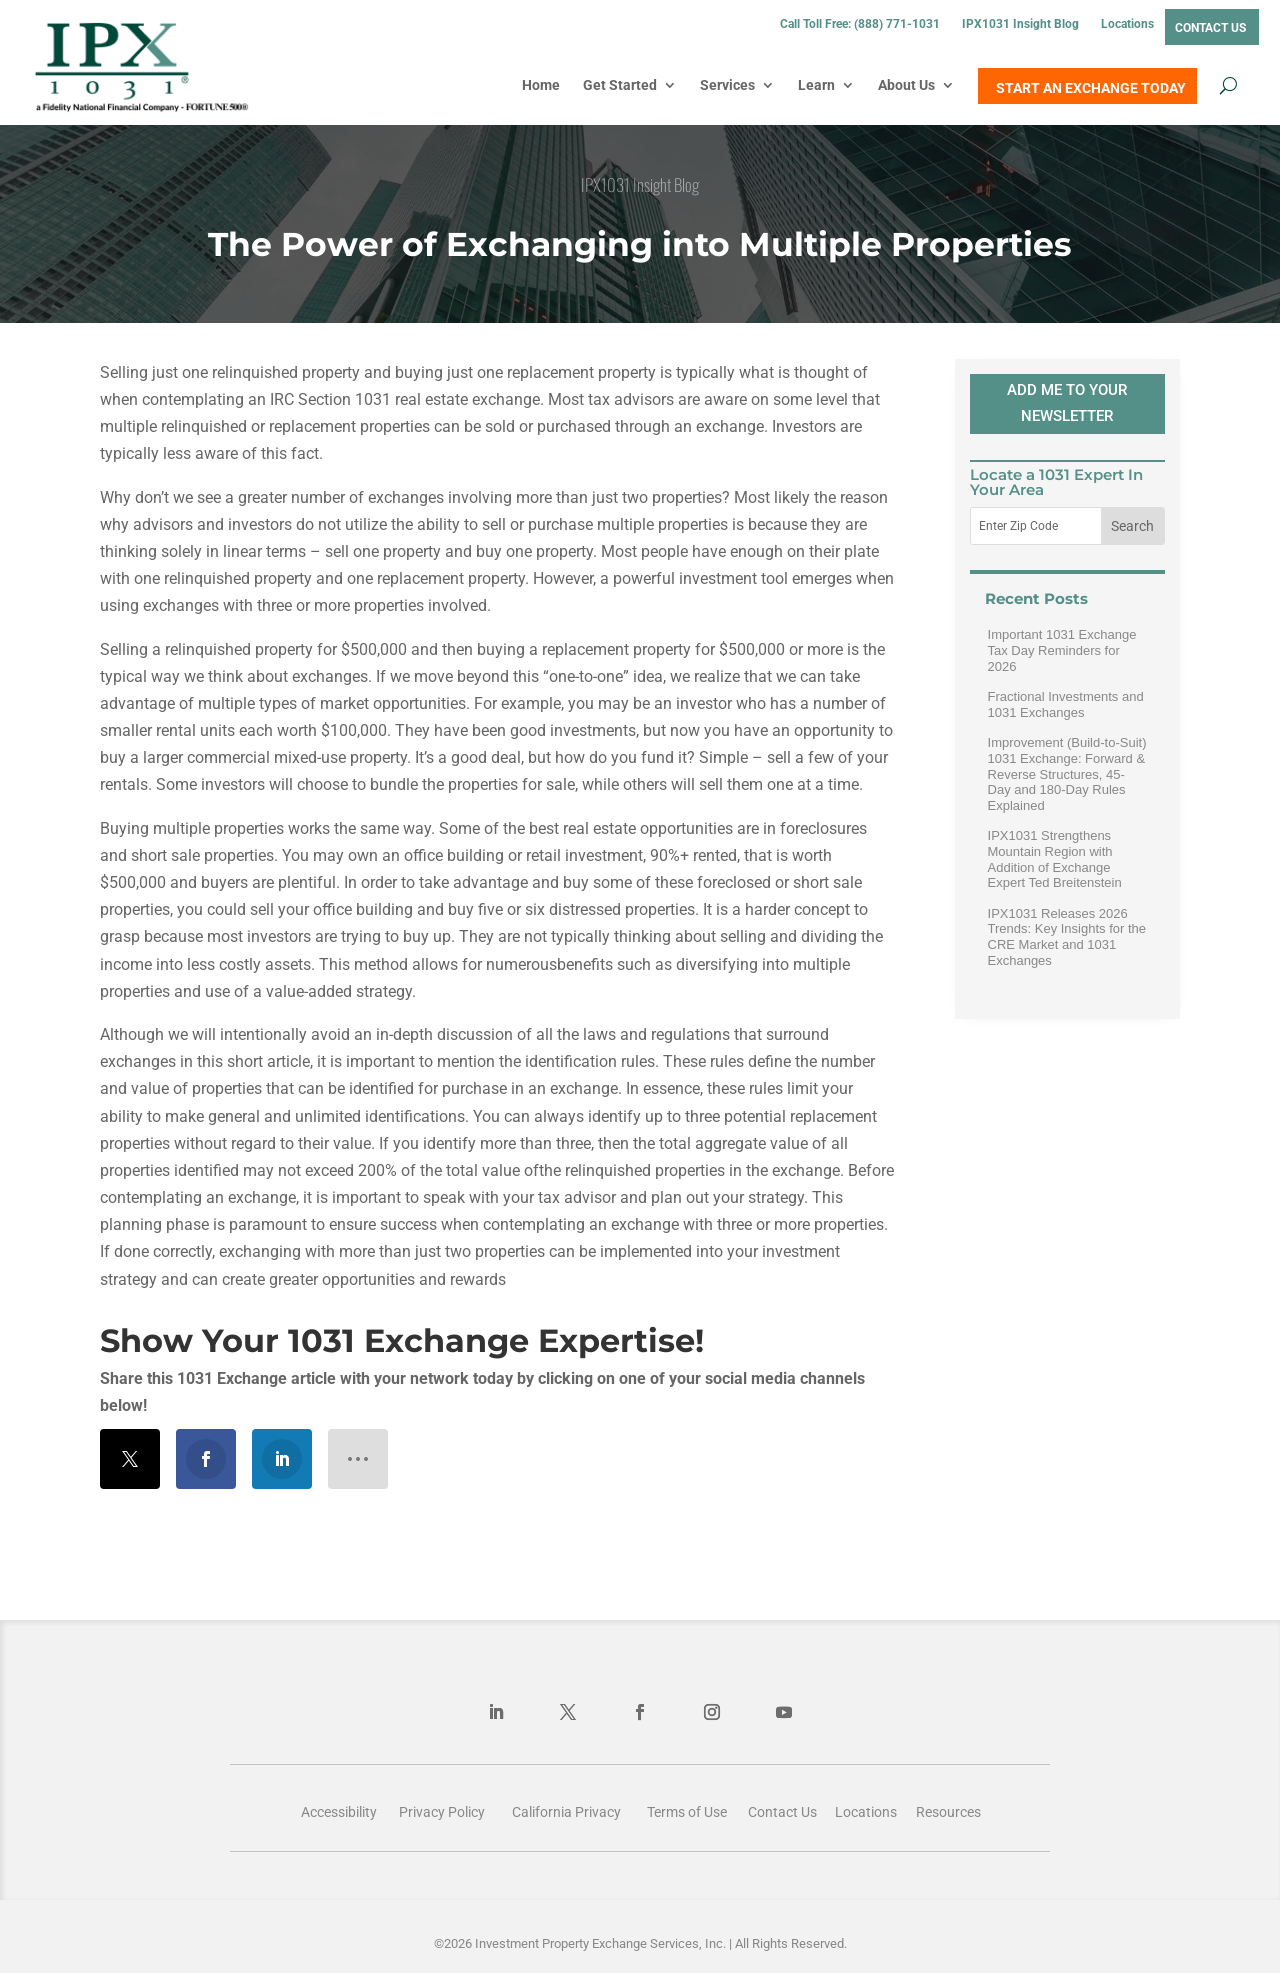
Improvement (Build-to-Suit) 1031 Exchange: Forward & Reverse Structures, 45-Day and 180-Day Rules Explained (1067, 773)
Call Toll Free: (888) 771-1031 (860, 24)
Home (541, 85)
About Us (906, 85)
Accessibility (339, 1812)
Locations (1127, 24)
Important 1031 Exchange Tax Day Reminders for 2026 (1062, 650)
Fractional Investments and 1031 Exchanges (1066, 704)
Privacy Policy (442, 1812)
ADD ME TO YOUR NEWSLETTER (1067, 403)
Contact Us (1210, 28)
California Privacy (566, 1812)
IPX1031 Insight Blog (1020, 24)
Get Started (620, 85)
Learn (816, 85)
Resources (948, 1812)
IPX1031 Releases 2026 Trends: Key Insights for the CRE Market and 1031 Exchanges (1067, 937)
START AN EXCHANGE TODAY (1091, 88)
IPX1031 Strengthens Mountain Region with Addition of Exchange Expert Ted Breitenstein (1055, 859)
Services (727, 85)
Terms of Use (687, 1812)
